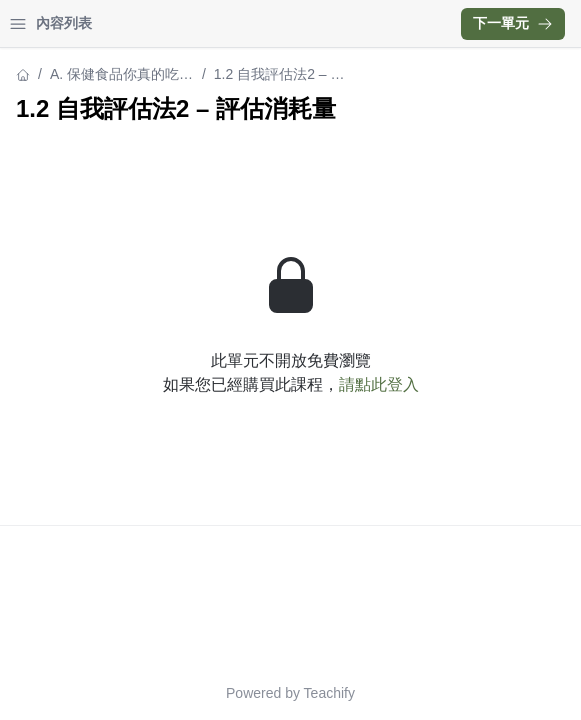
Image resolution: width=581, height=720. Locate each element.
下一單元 (513, 23)
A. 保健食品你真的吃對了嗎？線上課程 (121, 75)
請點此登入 (379, 384)
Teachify (329, 693)
